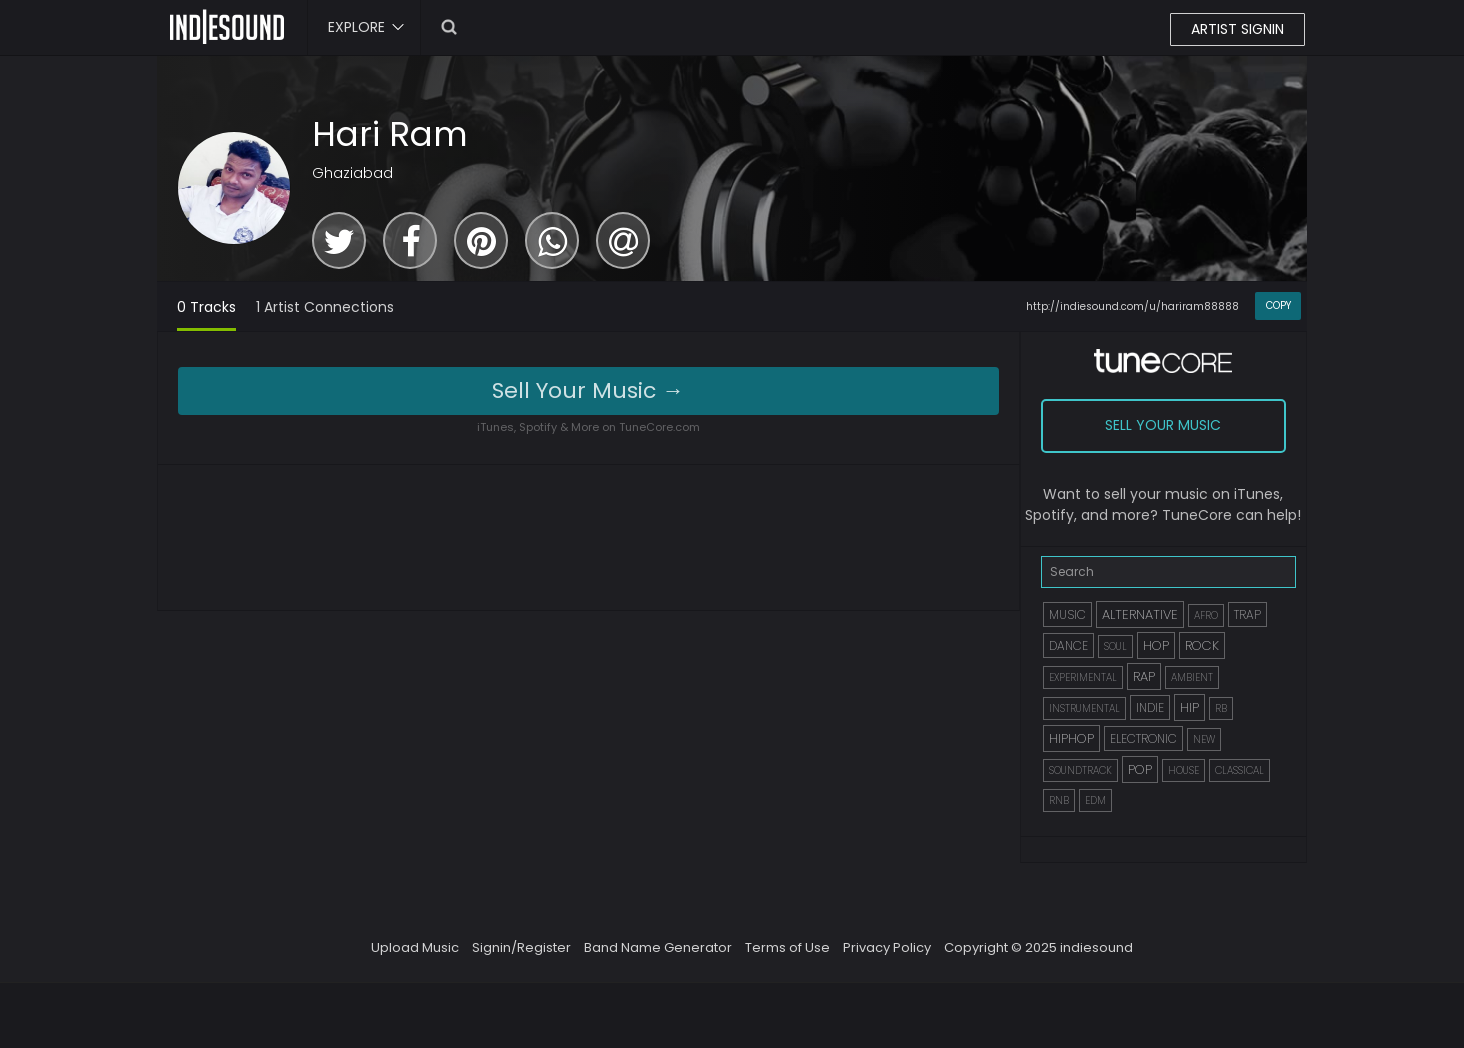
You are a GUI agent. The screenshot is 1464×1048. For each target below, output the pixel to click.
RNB (1059, 800)
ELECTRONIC (1143, 738)
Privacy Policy (887, 947)
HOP (1156, 645)
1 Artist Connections (325, 307)
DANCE (1068, 645)
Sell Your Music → (588, 390)
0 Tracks (206, 307)
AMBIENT (1192, 677)
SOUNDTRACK (1080, 770)
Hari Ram (390, 134)
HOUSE (1183, 770)
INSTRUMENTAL (1084, 708)
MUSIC (1067, 614)
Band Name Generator (658, 947)
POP (1140, 769)
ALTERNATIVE (1140, 614)
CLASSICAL (1239, 770)
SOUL (1115, 646)
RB (1221, 708)
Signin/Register (521, 947)
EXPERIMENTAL (1083, 677)
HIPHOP (1071, 738)
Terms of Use (787, 947)
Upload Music (415, 947)
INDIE (1150, 707)
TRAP (1247, 614)
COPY (1278, 305)
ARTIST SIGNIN (1237, 29)
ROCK (1202, 645)
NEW (1204, 739)
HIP (1189, 707)
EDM (1095, 800)
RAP (1144, 676)
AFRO (1206, 615)
